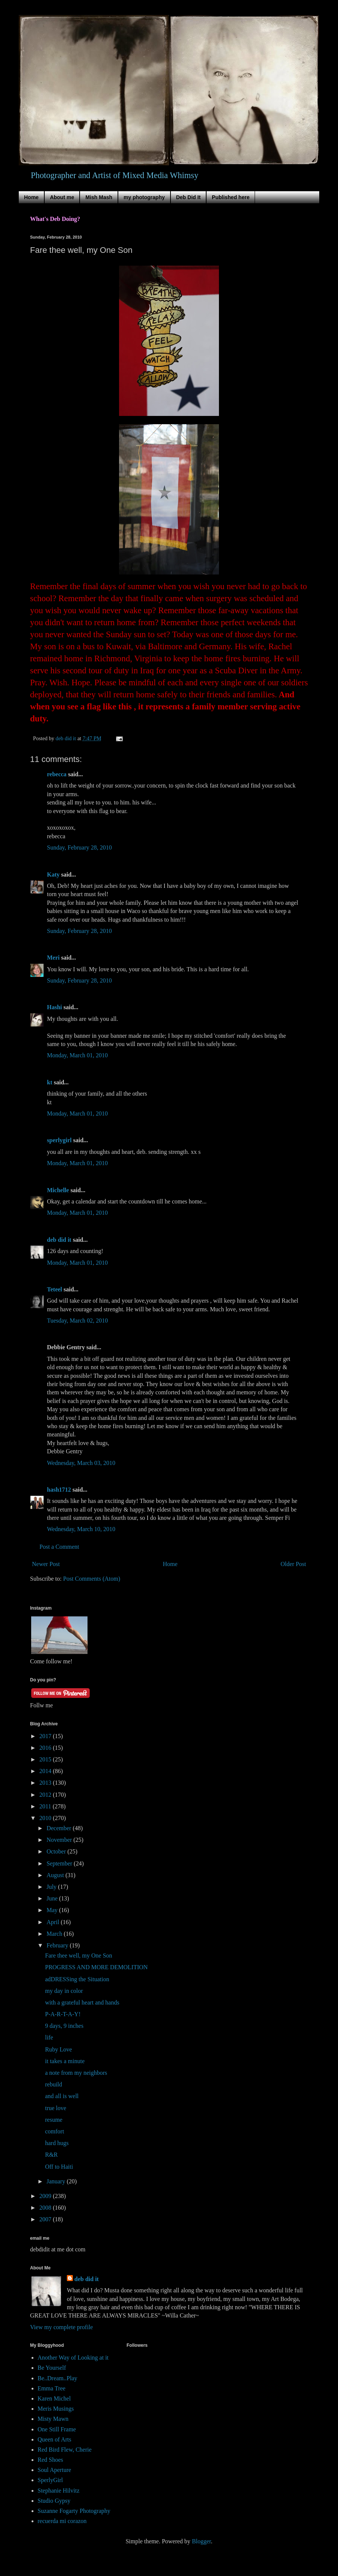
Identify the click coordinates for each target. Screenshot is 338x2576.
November (60, 1840)
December (60, 1828)
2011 (46, 1806)
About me (62, 197)
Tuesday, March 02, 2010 (77, 1320)
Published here (230, 197)
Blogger (201, 2541)
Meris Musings (56, 2408)
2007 (46, 2219)
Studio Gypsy (54, 2500)
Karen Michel (54, 2398)
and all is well (61, 2096)
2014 (46, 1771)
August (56, 1875)
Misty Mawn (53, 2419)
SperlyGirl (50, 2480)
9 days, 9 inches (64, 2026)
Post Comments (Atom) (91, 1578)
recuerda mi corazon (62, 2521)
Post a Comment (59, 1546)
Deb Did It (188, 197)
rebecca (56, 774)
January (57, 2181)
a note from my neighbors (76, 2073)
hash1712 (59, 1489)
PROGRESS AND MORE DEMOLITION (96, 1967)
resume (53, 2119)
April (54, 1922)
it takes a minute (64, 2061)
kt (49, 1082)
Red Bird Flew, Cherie (65, 2449)
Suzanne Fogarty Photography (74, 2511)
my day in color (64, 1991)
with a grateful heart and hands (82, 2002)
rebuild (53, 2084)
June (53, 1898)
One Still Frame (57, 2429)
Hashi (54, 1007)
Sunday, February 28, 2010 (79, 847)
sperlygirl (59, 1140)
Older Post (293, 1564)
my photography (144, 197)
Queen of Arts (54, 2439)
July (52, 1887)
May (53, 1910)
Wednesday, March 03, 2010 (81, 1463)
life (49, 2037)
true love (55, 2108)
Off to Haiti (59, 2166)
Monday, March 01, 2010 (77, 1055)
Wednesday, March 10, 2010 (81, 1529)
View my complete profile (61, 2327)
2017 (46, 1736)
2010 (46, 1818)
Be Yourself (52, 2367)
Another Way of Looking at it (73, 2357)
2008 (46, 2207)
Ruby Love (58, 2049)
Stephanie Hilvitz (59, 2490)
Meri (53, 957)
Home (31, 197)
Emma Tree (51, 2388)
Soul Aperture (54, 2470)
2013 (46, 1782)
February (58, 1945)
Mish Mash (98, 197)
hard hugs (57, 2143)
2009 (46, 2196)
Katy (53, 874)
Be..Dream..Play (57, 2378)
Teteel (54, 1289)
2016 (46, 1748)
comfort (54, 2131)
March (55, 1933)
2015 (46, 1759)
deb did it (59, 1240)
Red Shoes (50, 2460)
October (57, 1851)
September (60, 1863)
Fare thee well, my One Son (78, 1955)
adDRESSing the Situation (77, 1979)
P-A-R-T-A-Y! (63, 2014)
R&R (51, 2154)
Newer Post (46, 1564)
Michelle (58, 1190)
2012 (46, 1794)
